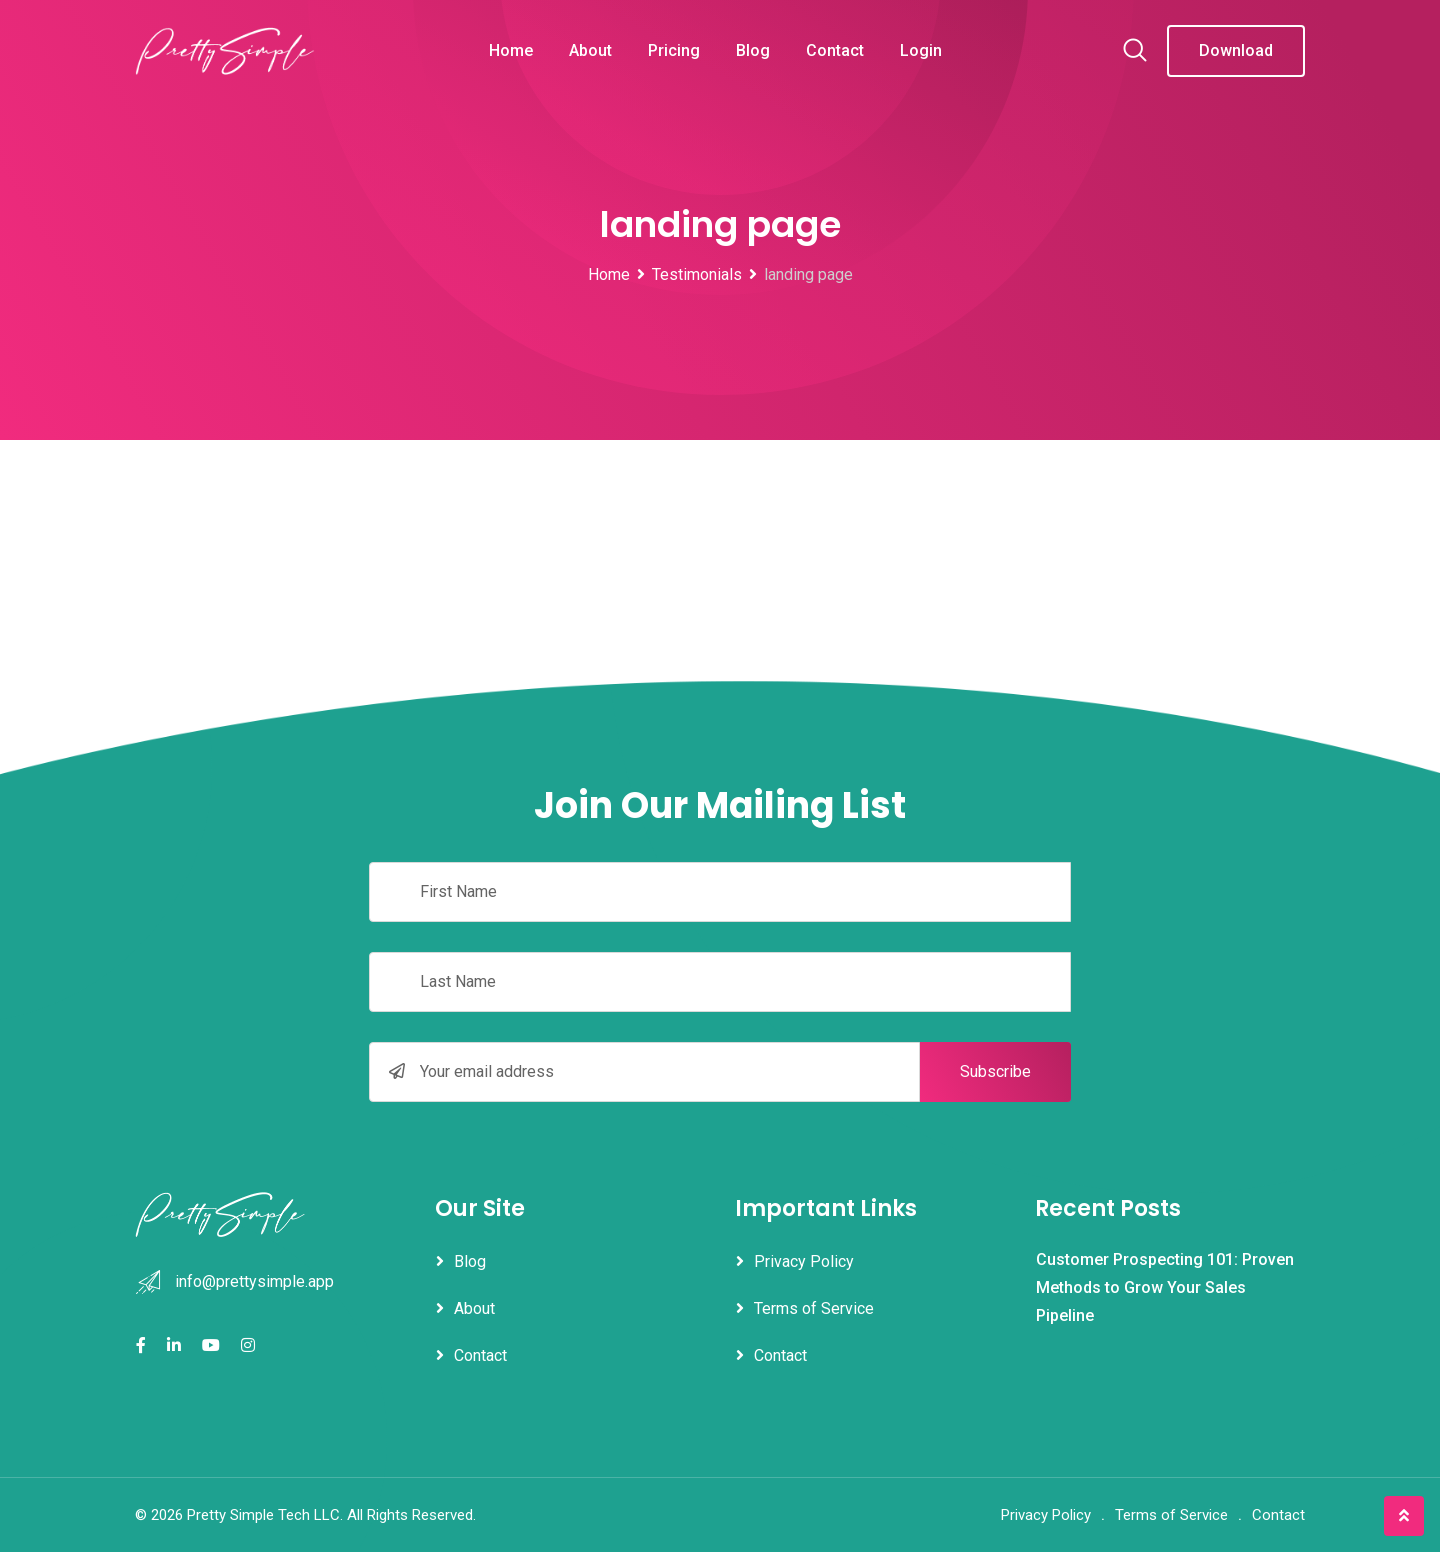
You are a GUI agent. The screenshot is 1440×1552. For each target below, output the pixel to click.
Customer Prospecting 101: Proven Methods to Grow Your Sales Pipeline (1165, 1287)
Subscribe (995, 1071)
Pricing (674, 50)
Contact (835, 50)
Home (511, 50)
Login (921, 50)
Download (1236, 50)
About (590, 50)
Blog (753, 50)
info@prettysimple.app (254, 1281)
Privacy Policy (804, 1261)
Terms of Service (814, 1308)
